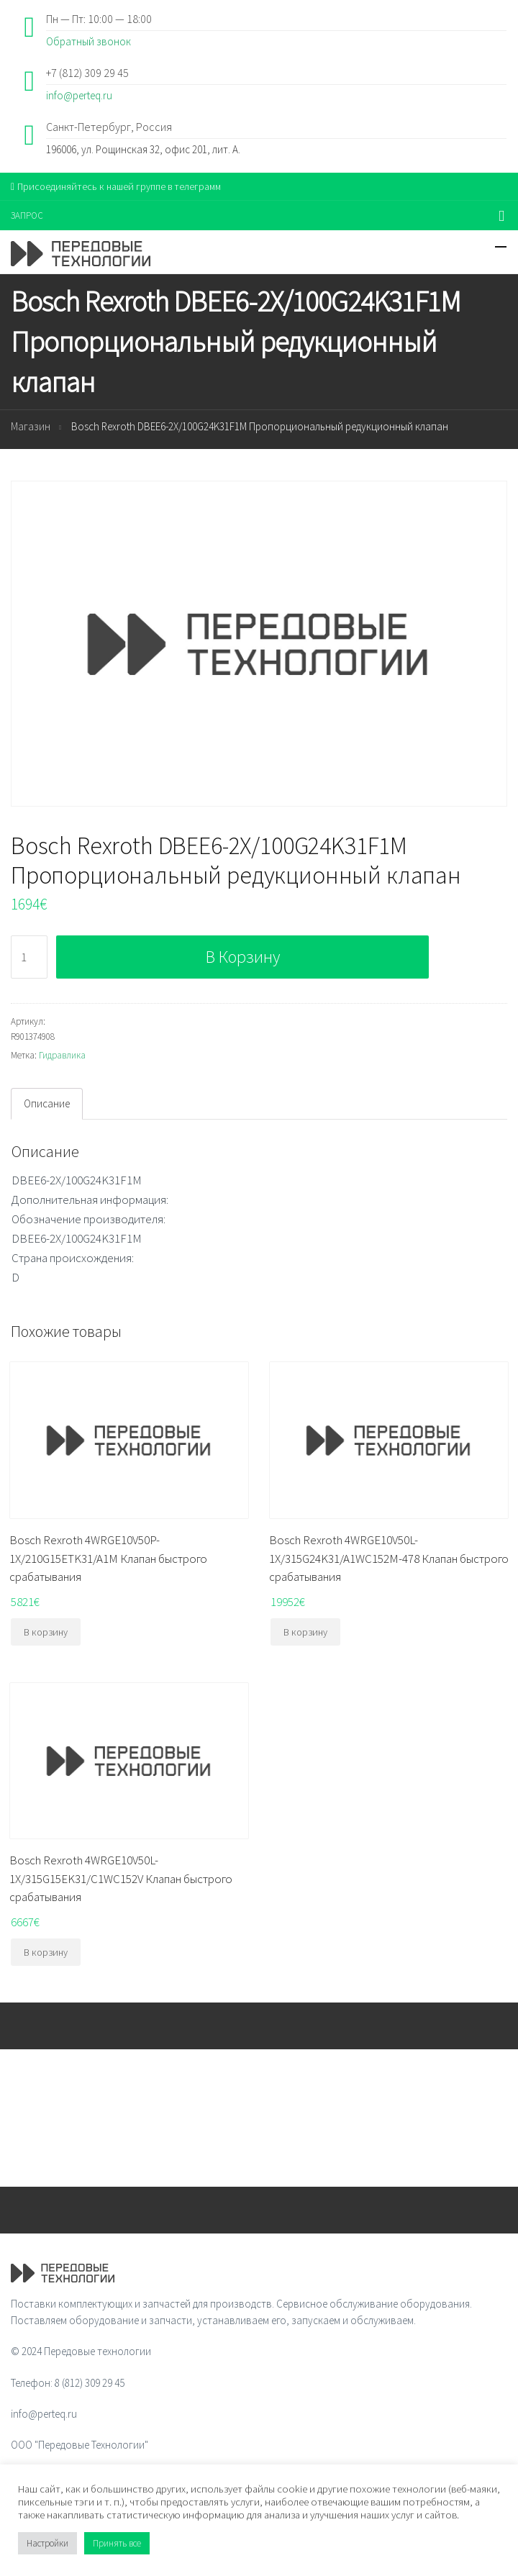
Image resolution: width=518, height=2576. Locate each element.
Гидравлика (62, 1055)
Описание (47, 1103)
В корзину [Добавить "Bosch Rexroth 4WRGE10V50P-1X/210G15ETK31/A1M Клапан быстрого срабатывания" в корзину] (46, 1631)
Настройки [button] (47, 2543)
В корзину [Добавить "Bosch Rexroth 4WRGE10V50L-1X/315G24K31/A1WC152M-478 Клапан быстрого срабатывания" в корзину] (305, 1631)
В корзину (243, 956)
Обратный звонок (88, 41)
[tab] (47, 1104)
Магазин (30, 426)
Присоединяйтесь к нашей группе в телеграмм (116, 186)
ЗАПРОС (27, 215)
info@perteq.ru (79, 95)
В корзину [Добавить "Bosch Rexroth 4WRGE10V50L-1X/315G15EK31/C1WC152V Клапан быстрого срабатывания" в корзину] (46, 1952)
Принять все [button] (117, 2543)
